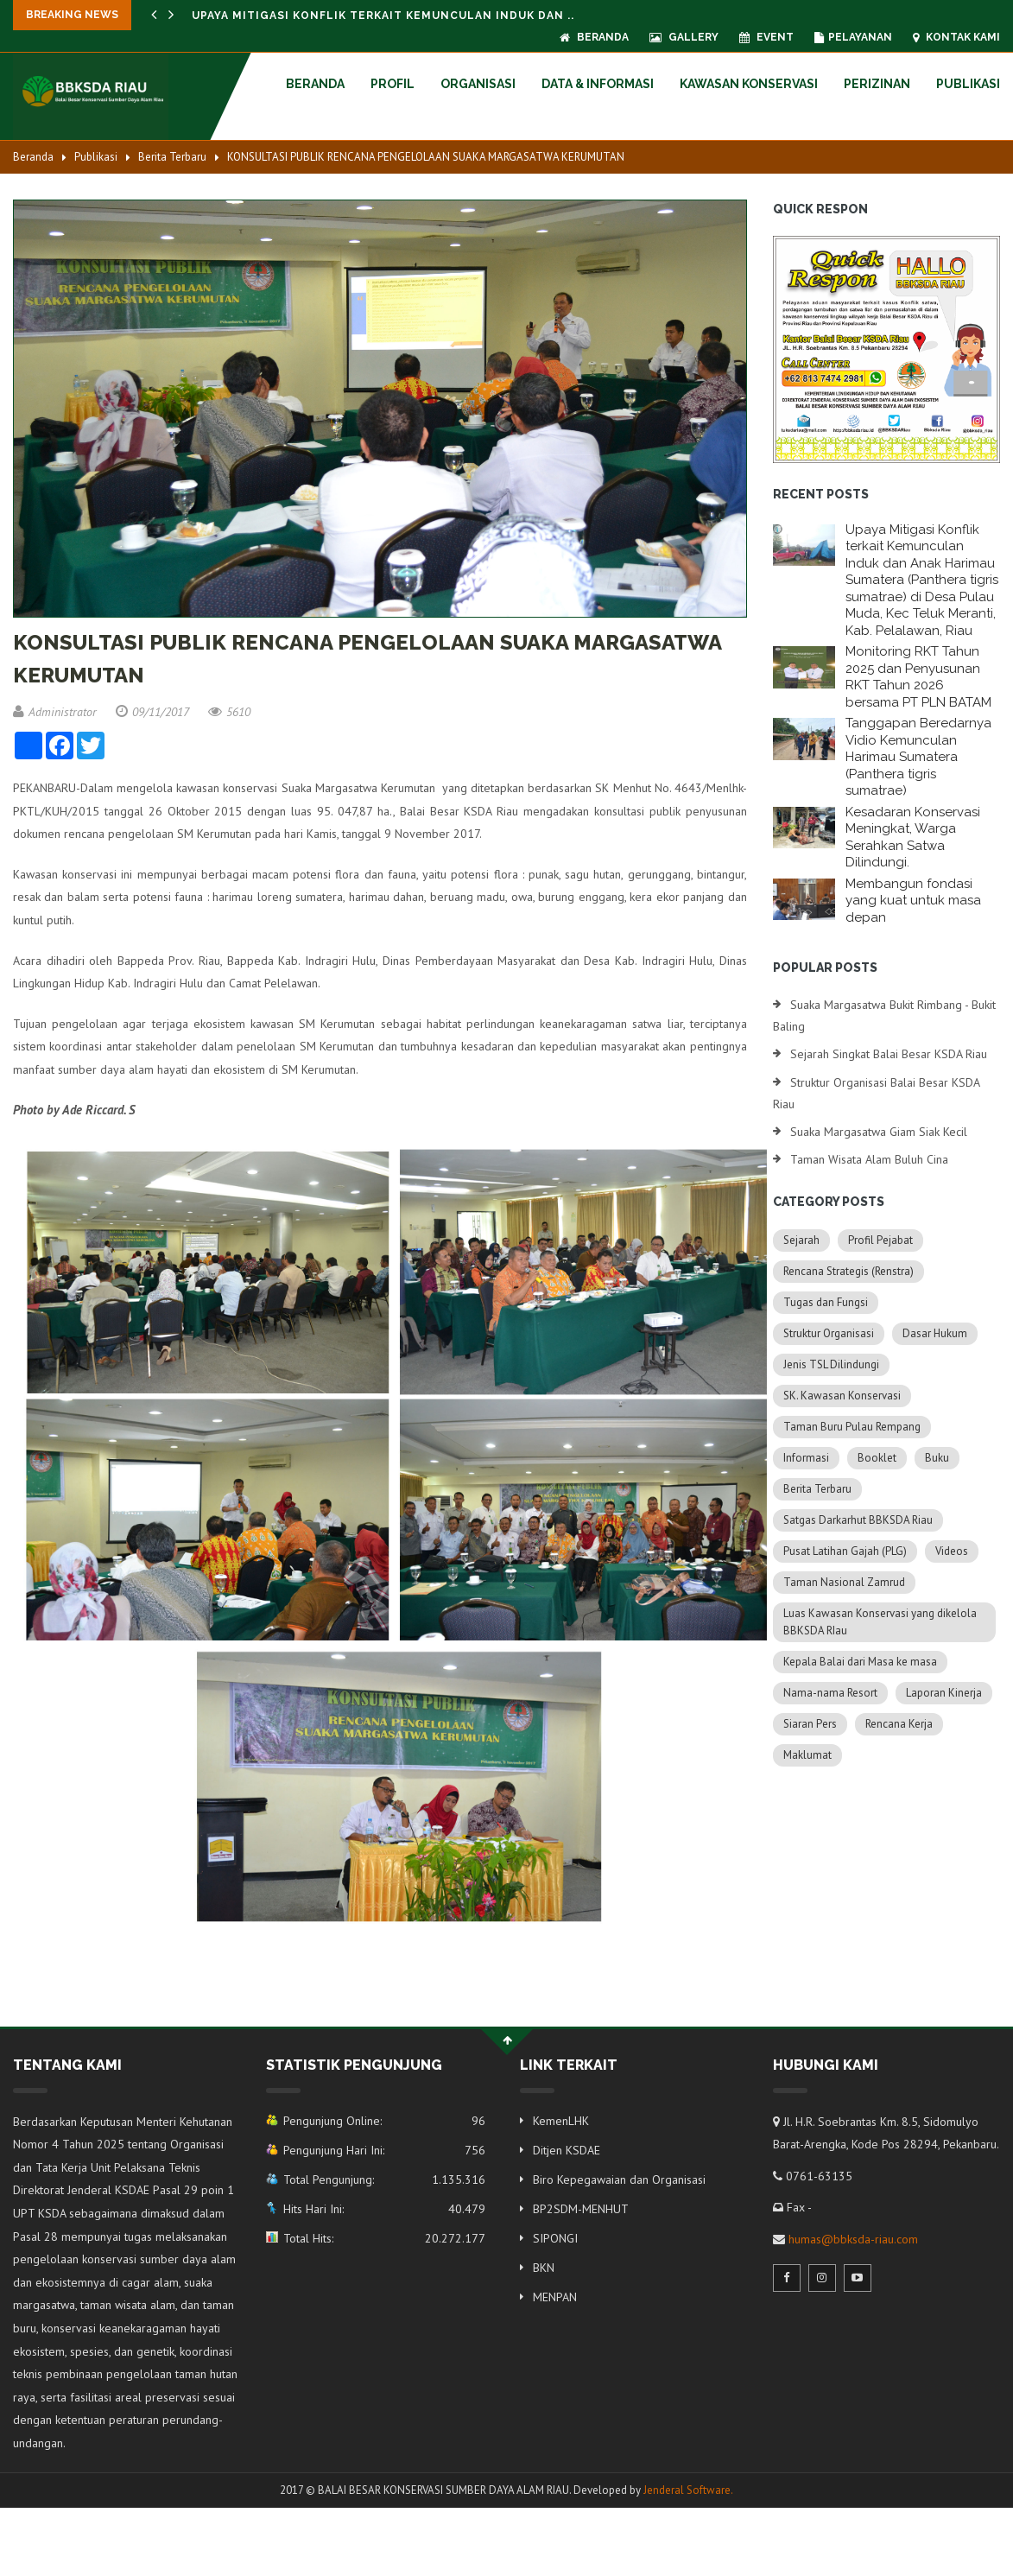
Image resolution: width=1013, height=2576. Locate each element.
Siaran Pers (810, 1723)
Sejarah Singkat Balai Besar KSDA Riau (888, 1054)
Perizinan (877, 84)
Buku (937, 1457)
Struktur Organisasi (828, 1333)
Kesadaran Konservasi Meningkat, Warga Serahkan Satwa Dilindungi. (912, 837)
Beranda (594, 37)
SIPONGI (555, 2238)
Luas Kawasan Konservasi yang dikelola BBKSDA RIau (880, 1622)
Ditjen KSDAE (566, 2150)
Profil (392, 84)
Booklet (877, 1457)
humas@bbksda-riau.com (853, 2239)
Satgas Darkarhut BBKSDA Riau (858, 1520)
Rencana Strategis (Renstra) (848, 1271)
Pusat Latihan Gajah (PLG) (845, 1551)
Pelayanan (853, 37)
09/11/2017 (152, 712)
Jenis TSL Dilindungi (831, 1364)
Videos (951, 1551)
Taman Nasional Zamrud (844, 1582)
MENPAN (555, 2297)
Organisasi (478, 84)
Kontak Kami (956, 37)
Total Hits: (388, 2238)
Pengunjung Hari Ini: (388, 2150)
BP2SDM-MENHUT (581, 2209)
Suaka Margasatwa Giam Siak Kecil (878, 1131)
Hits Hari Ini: (388, 2208)
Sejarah (801, 1240)
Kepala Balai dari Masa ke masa (860, 1661)
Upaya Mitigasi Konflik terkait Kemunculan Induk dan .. (383, 16)
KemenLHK (561, 2121)
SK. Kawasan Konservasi (842, 1395)
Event (766, 37)
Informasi (806, 1457)
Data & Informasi (597, 84)
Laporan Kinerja (944, 1692)
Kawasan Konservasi (749, 84)
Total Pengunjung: (388, 2179)
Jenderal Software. (688, 2490)
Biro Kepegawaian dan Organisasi (619, 2179)
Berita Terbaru (172, 156)
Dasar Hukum (934, 1333)
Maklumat (807, 1755)
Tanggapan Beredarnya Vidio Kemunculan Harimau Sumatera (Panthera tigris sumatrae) (918, 756)
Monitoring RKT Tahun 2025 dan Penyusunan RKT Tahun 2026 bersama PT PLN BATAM (918, 677)
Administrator (55, 712)
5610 (229, 712)
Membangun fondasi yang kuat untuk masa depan (913, 900)
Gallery (684, 37)
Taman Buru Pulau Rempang (852, 1426)
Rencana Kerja (899, 1723)
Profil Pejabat (880, 1240)
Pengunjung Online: (388, 2120)
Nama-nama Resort (830, 1692)
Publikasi (968, 84)
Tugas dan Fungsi (825, 1302)
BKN (543, 2267)
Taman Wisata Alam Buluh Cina (869, 1159)
